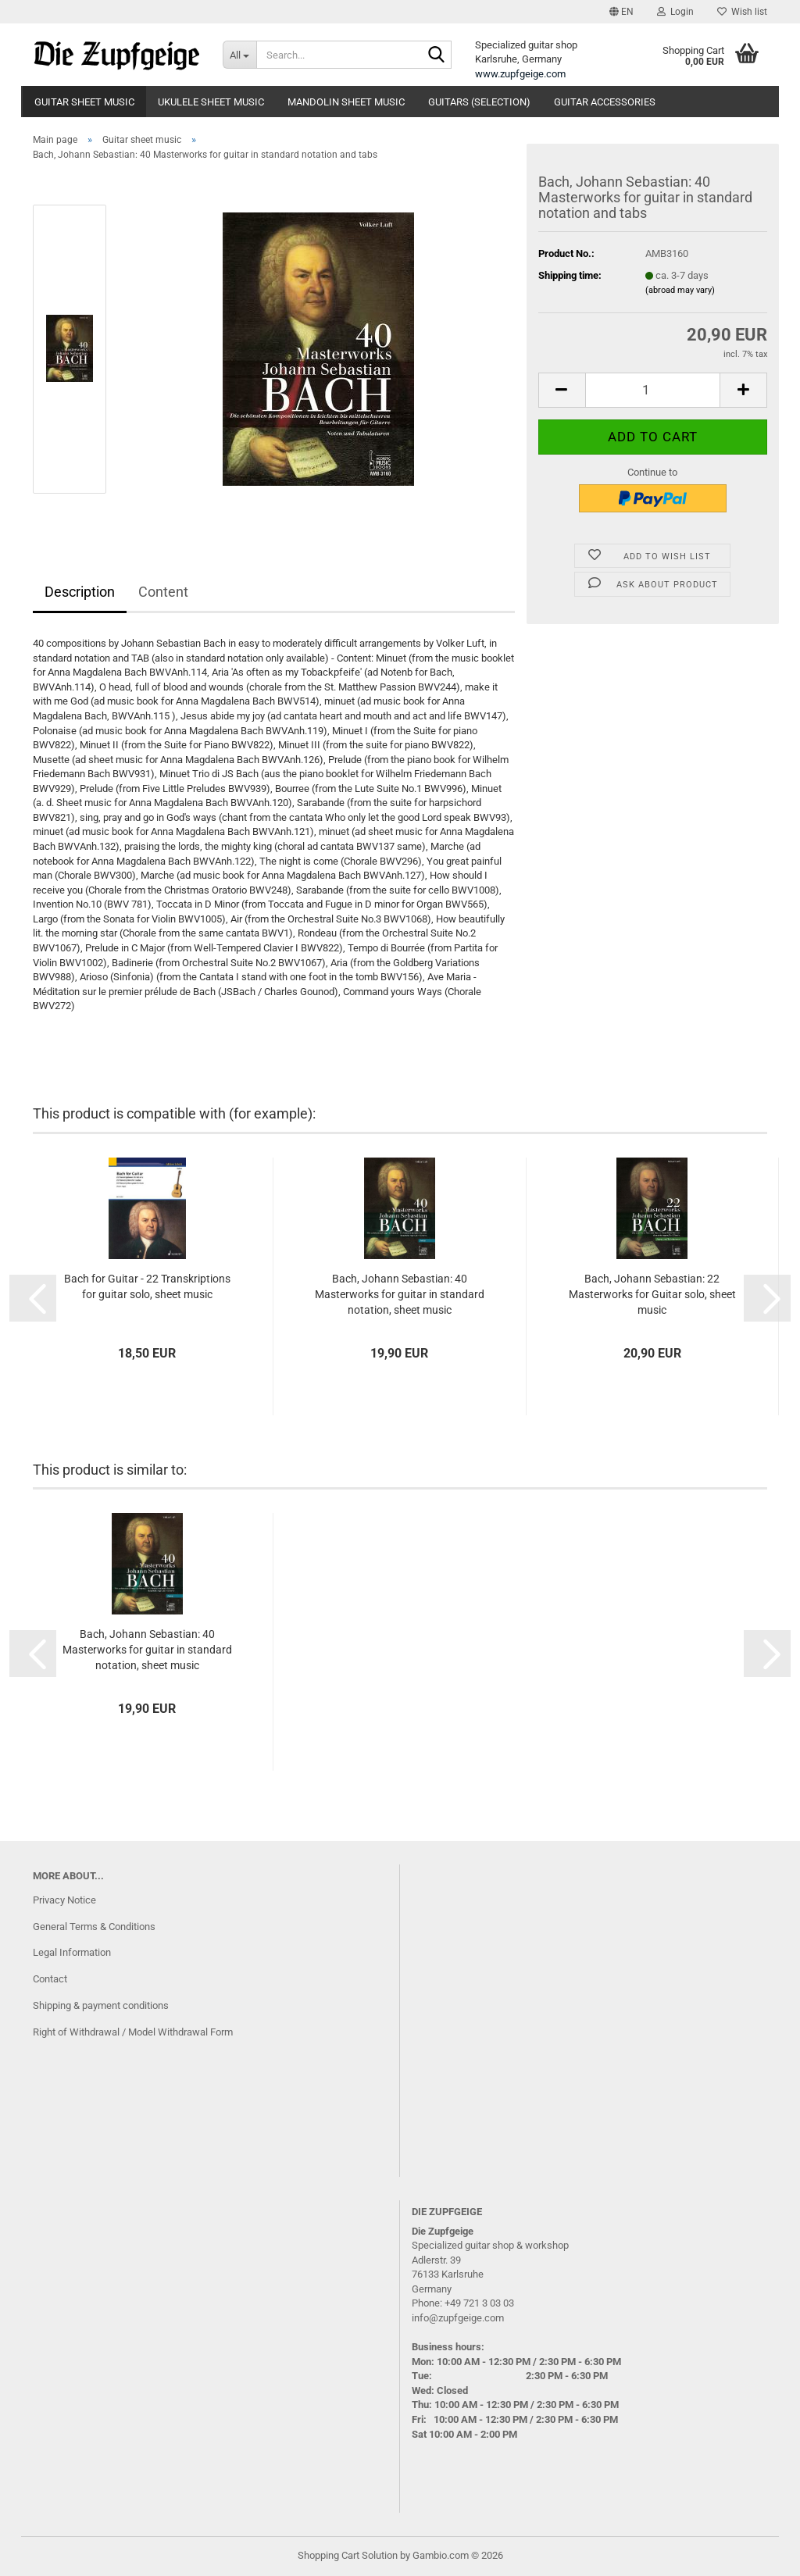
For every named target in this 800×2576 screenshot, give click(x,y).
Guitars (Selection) (479, 102)
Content (163, 591)
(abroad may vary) (680, 290)
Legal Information (72, 1952)
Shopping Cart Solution (348, 2555)
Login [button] (675, 11)
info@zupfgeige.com (458, 2318)
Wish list (742, 11)
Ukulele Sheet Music (211, 102)
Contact (50, 1979)
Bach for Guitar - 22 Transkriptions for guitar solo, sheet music (147, 1286)
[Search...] (239, 55)
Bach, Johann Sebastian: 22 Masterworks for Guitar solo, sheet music (652, 1294)
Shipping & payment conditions (101, 2005)
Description (80, 591)
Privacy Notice (64, 1900)
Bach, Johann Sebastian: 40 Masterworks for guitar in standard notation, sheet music (399, 1294)
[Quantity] (652, 390)
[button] (621, 11)
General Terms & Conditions (94, 1926)
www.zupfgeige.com (520, 74)
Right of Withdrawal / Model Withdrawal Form (133, 2032)
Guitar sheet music (84, 102)
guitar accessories (604, 102)
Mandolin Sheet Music (346, 102)
